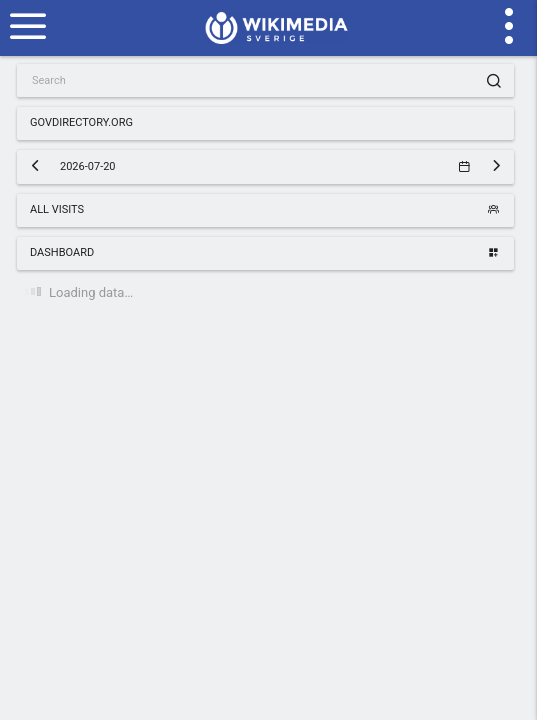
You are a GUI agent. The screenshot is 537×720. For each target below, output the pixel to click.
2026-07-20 (264, 166)
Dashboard (264, 252)
